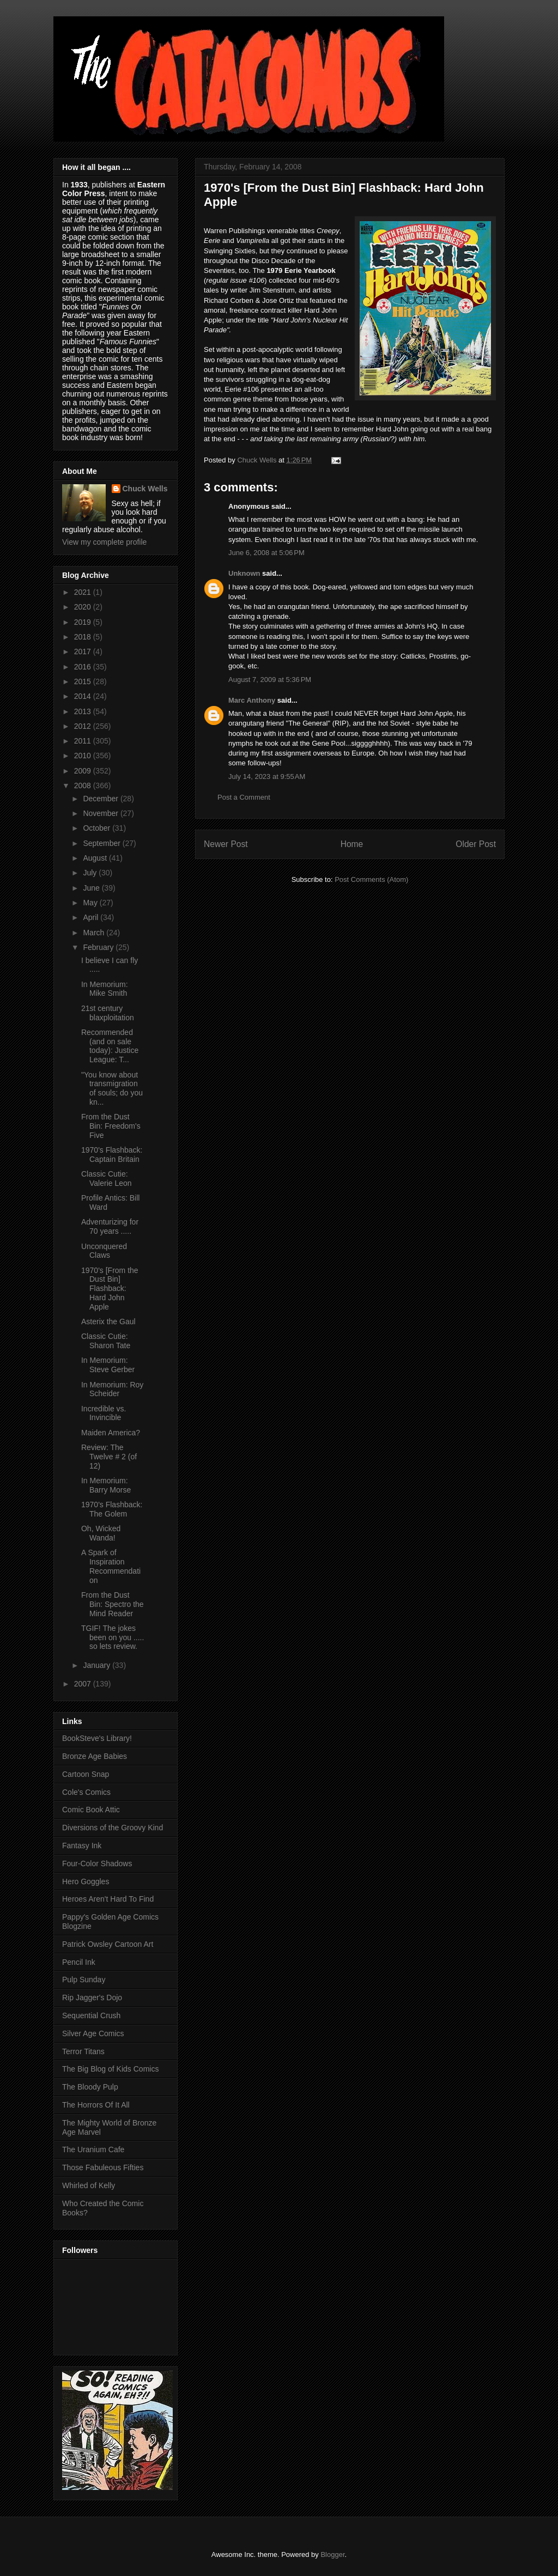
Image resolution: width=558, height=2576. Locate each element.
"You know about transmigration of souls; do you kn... (112, 1088)
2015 (83, 681)
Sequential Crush (91, 2015)
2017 (83, 651)
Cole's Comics (86, 1792)
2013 (83, 711)
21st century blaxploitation (107, 1013)
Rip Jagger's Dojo (92, 1997)
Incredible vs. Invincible (103, 1413)
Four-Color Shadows (97, 1863)
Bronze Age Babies (94, 1756)
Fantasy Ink (81, 1845)
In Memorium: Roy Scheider (112, 1389)
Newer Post (226, 844)
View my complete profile (104, 542)
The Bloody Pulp (90, 2086)
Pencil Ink (78, 1962)
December (101, 798)
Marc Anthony (251, 700)
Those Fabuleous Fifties (102, 2167)
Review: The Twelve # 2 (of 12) (109, 1456)
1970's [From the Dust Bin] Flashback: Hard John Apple (109, 1288)
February (99, 947)
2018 (83, 636)
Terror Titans (83, 2051)
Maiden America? (110, 1432)
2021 (83, 592)
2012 (83, 726)
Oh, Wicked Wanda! (100, 1533)
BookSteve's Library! (97, 1738)
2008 (83, 785)
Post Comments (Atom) (371, 879)
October (97, 828)
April (91, 917)
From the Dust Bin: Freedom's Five (111, 1126)
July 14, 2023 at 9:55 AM (266, 776)
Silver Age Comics (93, 2033)
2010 (83, 755)
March (94, 932)
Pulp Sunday (83, 1979)
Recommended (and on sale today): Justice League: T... (109, 1046)
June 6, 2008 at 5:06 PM (266, 553)
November (101, 813)
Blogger (332, 2554)
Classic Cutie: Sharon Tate (105, 1341)
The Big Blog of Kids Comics (110, 2069)
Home (352, 844)
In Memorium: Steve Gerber (108, 1365)
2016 (83, 666)
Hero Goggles (85, 1881)
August (95, 858)
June (92, 888)
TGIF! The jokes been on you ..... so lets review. (112, 1637)
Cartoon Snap (85, 1774)
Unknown (244, 573)
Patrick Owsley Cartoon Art (107, 1944)
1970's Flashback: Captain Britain (111, 1155)
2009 (83, 770)
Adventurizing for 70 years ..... (109, 1226)
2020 (83, 606)
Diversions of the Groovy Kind (112, 1827)
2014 (83, 696)
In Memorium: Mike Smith (104, 989)
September (102, 843)
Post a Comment (243, 797)
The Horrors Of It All (96, 2104)
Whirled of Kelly (88, 2185)
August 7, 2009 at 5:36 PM (269, 679)
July (91, 872)
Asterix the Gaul (108, 1321)
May (91, 902)
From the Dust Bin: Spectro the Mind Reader (112, 1604)
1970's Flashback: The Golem (111, 1509)
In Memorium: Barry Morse (106, 1485)
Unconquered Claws (104, 1251)
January (97, 1665)
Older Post (476, 844)
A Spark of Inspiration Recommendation (111, 1566)
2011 (83, 740)
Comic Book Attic (91, 1809)
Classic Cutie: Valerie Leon (106, 1178)
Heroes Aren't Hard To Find (108, 1899)
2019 (83, 622)
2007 (83, 1683)
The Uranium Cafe (93, 2149)
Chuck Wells (145, 488)
